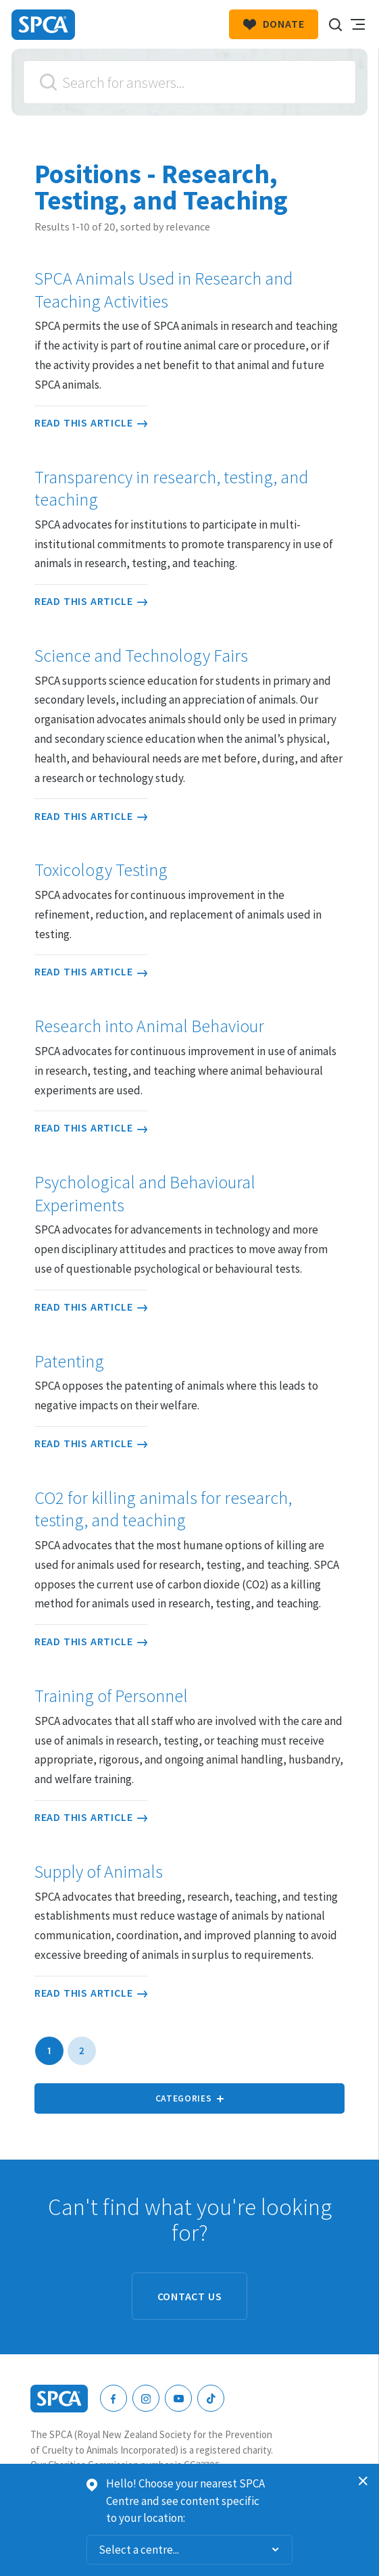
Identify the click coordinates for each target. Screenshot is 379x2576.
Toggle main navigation (357, 24)
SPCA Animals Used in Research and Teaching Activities (163, 290)
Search (48, 82)
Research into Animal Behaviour (149, 1026)
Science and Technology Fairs (141, 655)
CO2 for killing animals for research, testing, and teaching (163, 1509)
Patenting (69, 1361)
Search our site (335, 24)
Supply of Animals (98, 1871)
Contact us (189, 2296)
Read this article (90, 422)
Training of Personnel (111, 1696)
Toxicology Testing (101, 870)
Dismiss (363, 2481)
